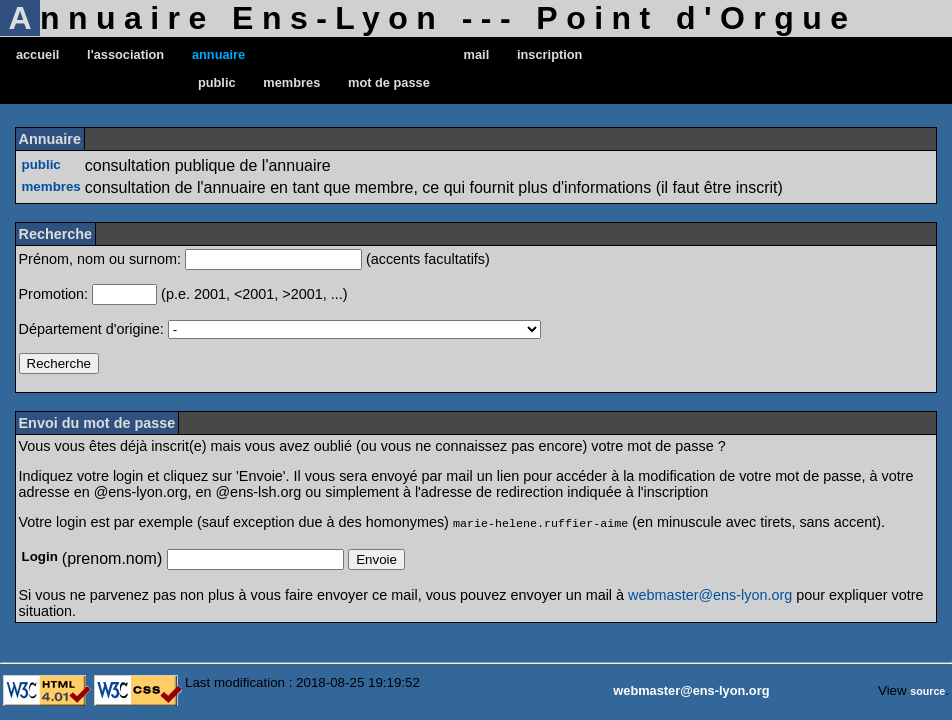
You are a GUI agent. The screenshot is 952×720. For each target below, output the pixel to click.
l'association (125, 54)
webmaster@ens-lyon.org (710, 594)
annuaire (218, 54)
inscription (549, 54)
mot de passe (389, 82)
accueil (37, 54)
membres (291, 82)
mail (477, 54)
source (927, 690)
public (217, 82)
